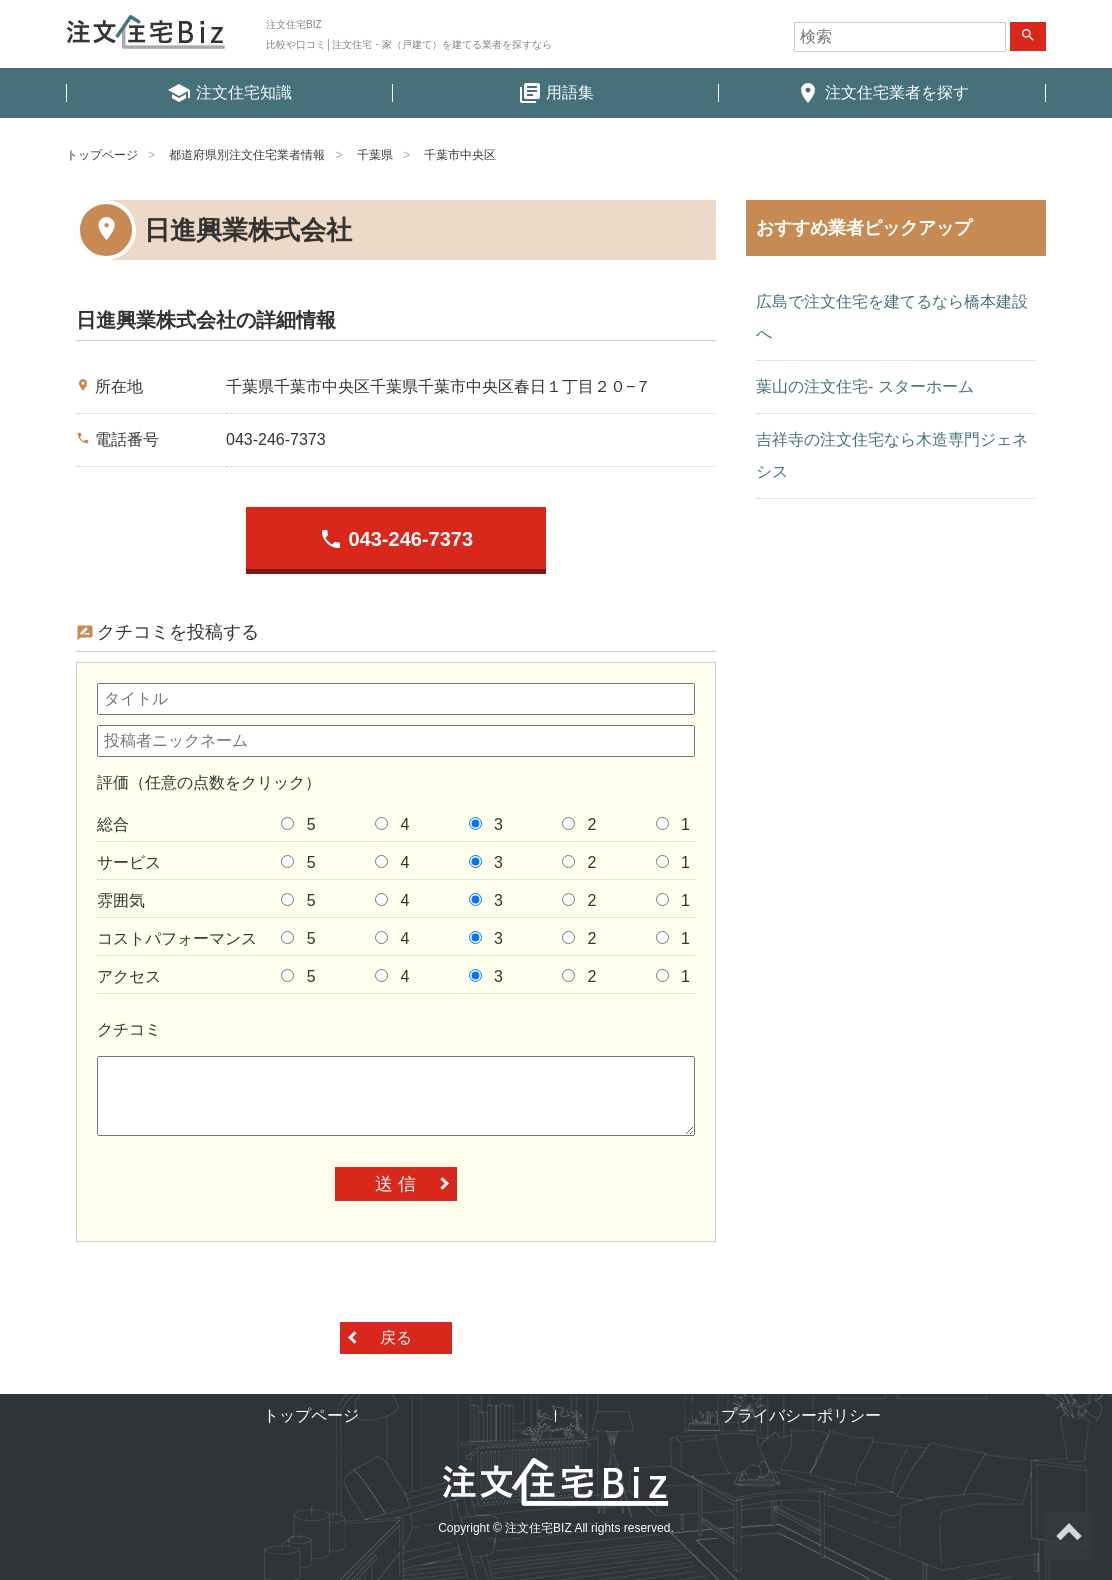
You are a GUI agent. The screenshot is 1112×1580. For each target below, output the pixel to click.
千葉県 (375, 155)
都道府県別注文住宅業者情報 (247, 155)
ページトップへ (1068, 1536)
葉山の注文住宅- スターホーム (865, 386)
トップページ (102, 155)
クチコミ (129, 1029)
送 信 (395, 1184)
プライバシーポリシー (801, 1415)
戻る (396, 1337)
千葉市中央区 (460, 155)
